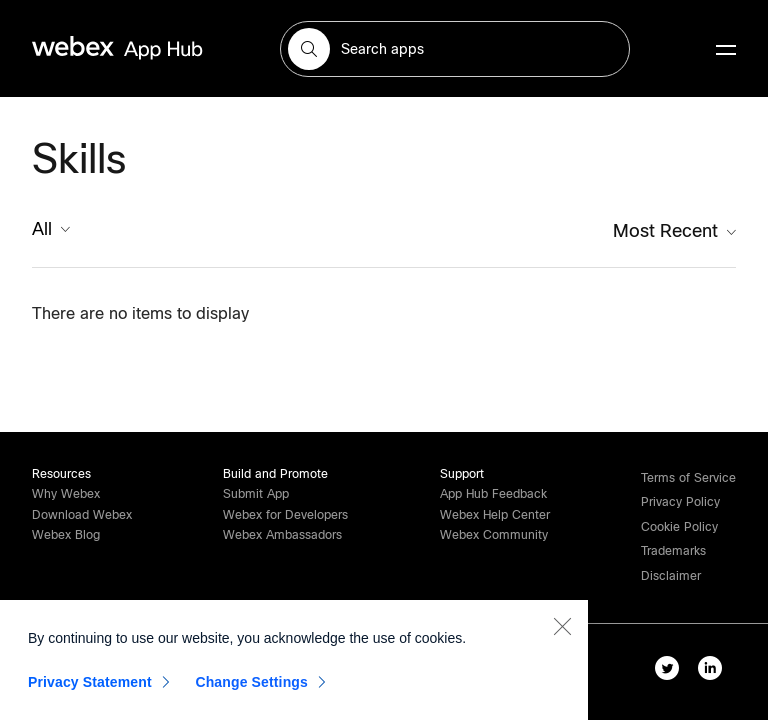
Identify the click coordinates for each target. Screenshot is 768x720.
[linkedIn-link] (714, 672)
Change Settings (251, 686)
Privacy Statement (90, 686)
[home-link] (156, 48)
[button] (309, 49)
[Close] (562, 630)
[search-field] (455, 49)
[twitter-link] (671, 672)
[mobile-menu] (726, 51)
